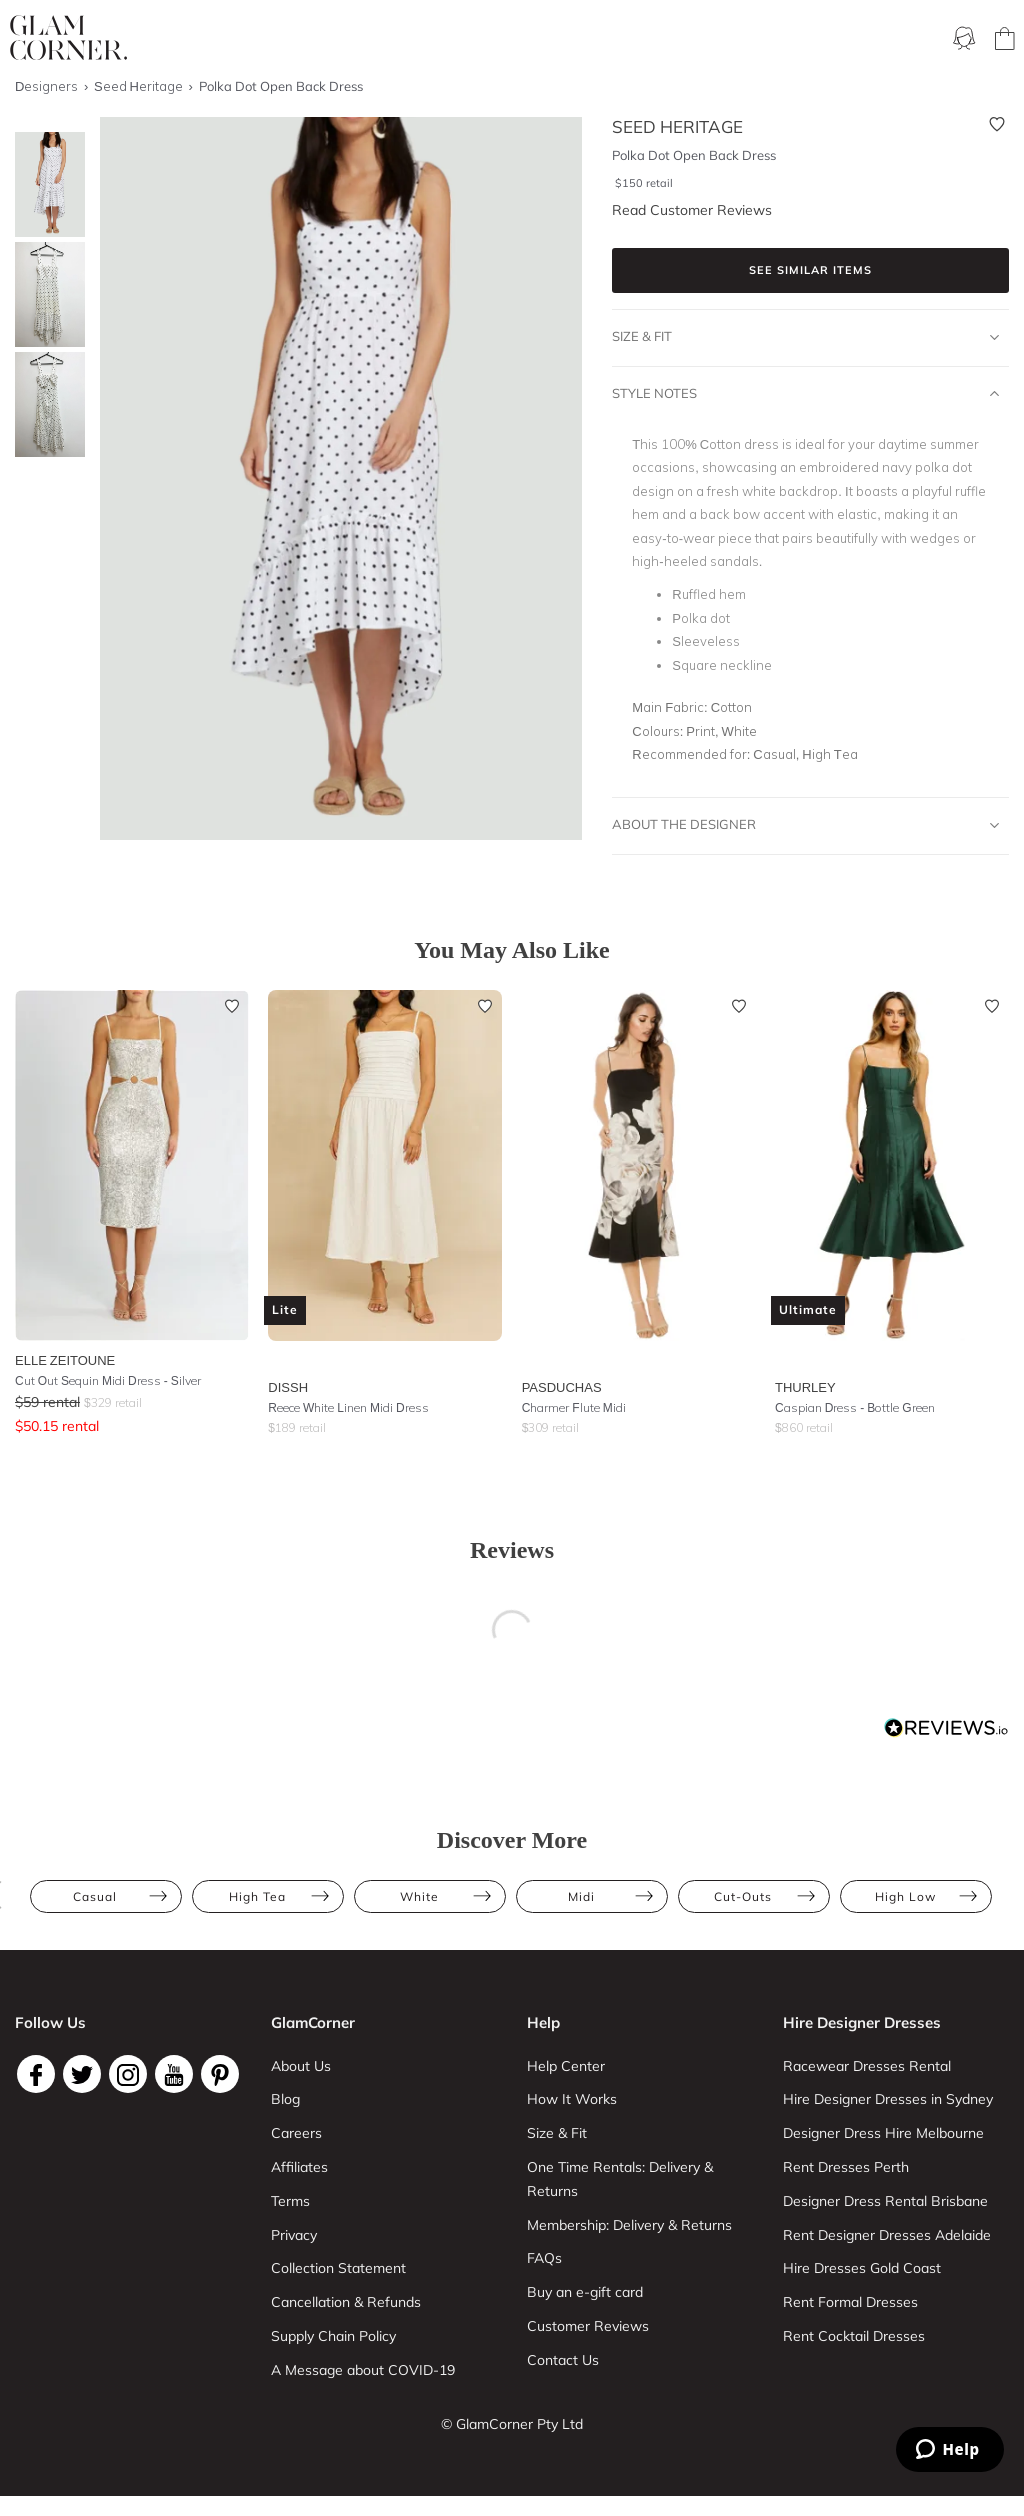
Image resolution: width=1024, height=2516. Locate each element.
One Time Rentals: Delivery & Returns (620, 2179)
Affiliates (299, 2167)
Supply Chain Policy (333, 2336)
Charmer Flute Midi (574, 1407)
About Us (301, 2066)
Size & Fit (805, 337)
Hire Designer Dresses (862, 2022)
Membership (446, 39)
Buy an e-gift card (585, 2292)
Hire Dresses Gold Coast (862, 2268)
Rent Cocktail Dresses (854, 2336)
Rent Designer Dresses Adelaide (887, 2235)
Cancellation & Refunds (346, 2302)
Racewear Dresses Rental (867, 2066)
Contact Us (563, 2360)
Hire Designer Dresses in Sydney (888, 2099)
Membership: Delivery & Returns (629, 2225)
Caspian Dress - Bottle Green (855, 1407)
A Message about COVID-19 (363, 2370)
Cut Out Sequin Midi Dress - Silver (108, 1380)
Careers (296, 2133)
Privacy (294, 2235)
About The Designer (805, 825)
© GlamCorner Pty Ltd (512, 2424)
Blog (285, 2099)
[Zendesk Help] (950, 2449)
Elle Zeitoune (65, 1360)
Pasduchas (562, 1387)
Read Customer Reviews (692, 210)
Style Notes (805, 394)
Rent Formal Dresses (850, 2302)
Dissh (288, 1387)
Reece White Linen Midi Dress (348, 1407)
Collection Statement (338, 2268)
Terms (290, 2201)
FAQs (544, 2258)
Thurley (805, 1387)
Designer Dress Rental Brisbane (885, 2201)
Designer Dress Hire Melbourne (883, 2133)
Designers (862, 39)
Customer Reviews (588, 2326)
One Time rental (561, 39)
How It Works (572, 2099)
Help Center (566, 2066)
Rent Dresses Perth (846, 2167)
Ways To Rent (342, 39)
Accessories (767, 39)
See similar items (810, 270)
